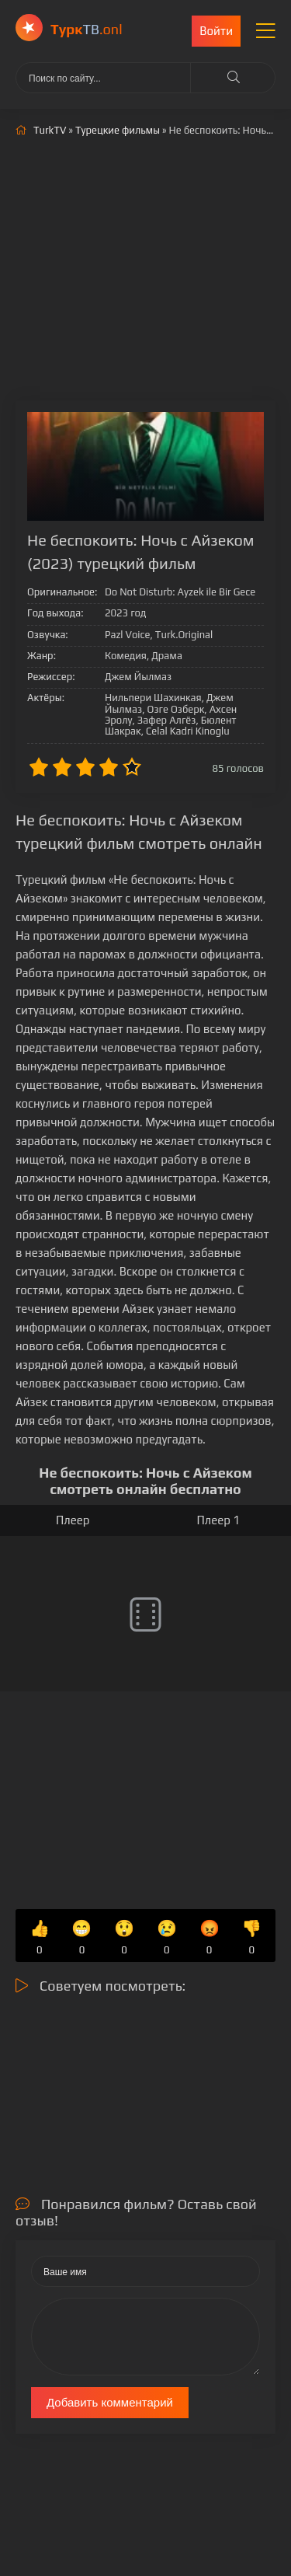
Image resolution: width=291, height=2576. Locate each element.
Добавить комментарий (110, 2402)
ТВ (86, 29)
